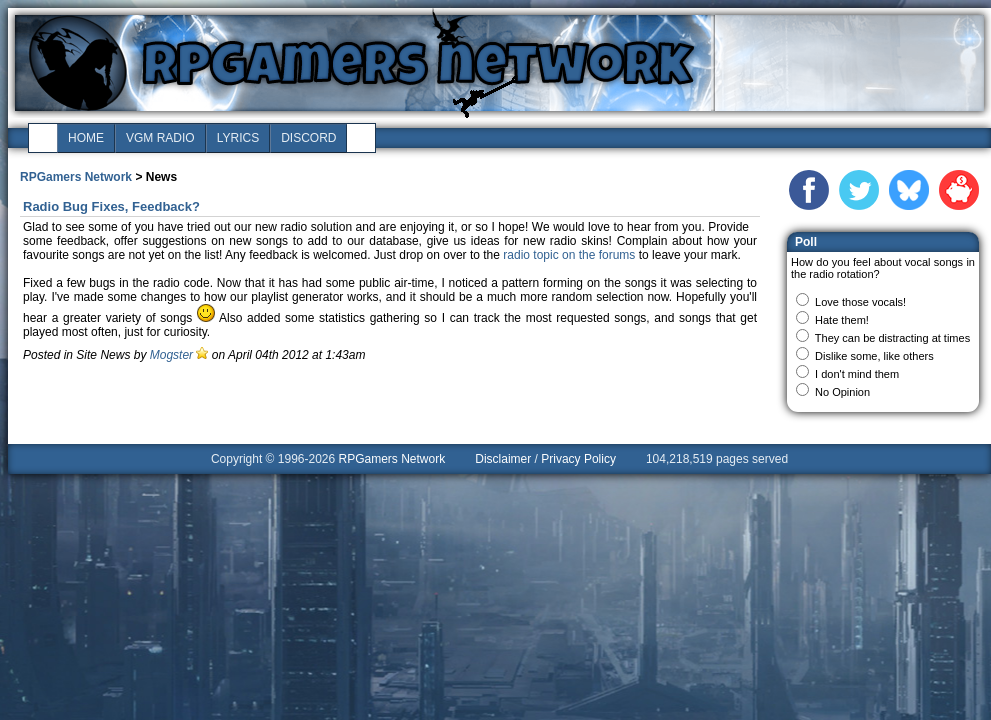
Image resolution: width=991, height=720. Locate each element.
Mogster (171, 355)
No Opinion (842, 392)
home (86, 138)
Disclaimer (503, 459)
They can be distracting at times (892, 338)
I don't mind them (857, 374)
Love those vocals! (860, 302)
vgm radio (160, 138)
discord (308, 138)
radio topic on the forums (569, 255)
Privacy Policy (578, 459)
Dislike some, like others (874, 356)
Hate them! (842, 320)
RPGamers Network (76, 177)
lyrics (238, 138)
